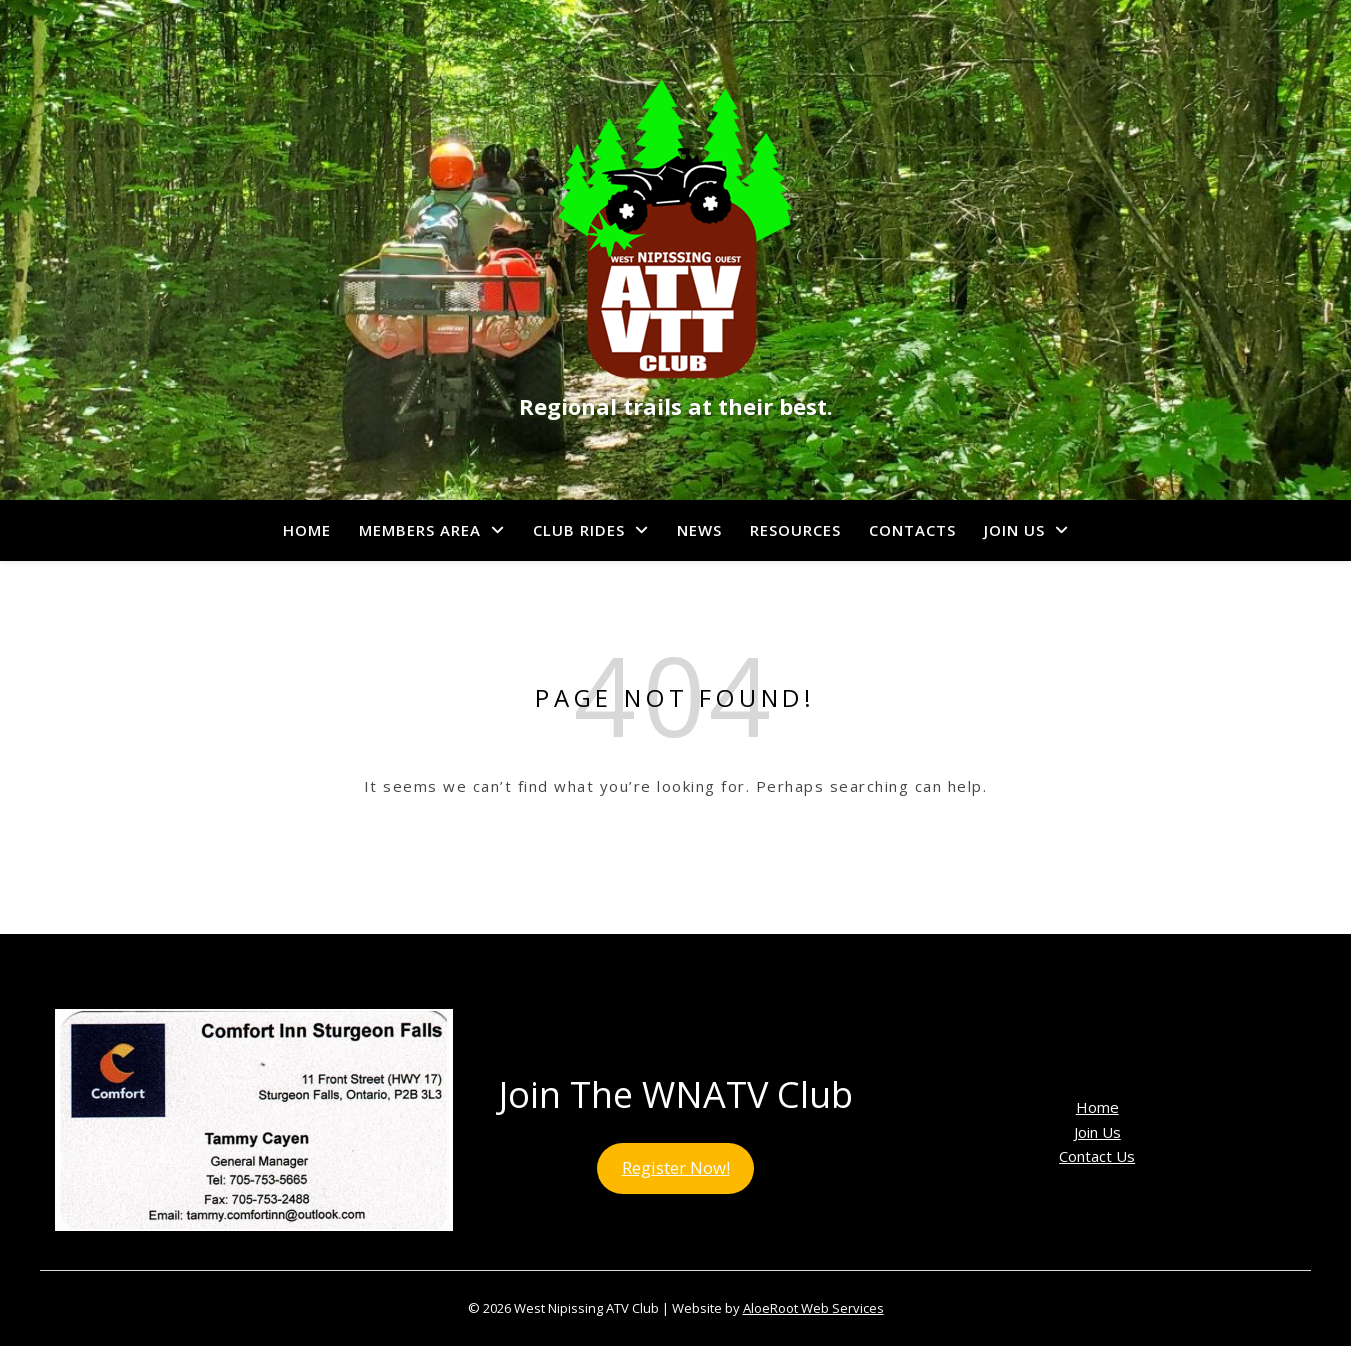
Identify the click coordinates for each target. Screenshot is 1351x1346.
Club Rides (579, 530)
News (699, 530)
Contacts (912, 530)
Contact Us (1097, 1156)
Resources (795, 530)
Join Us (1014, 530)
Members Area (420, 530)
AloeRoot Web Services (813, 1308)
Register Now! (676, 1167)
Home (307, 530)
